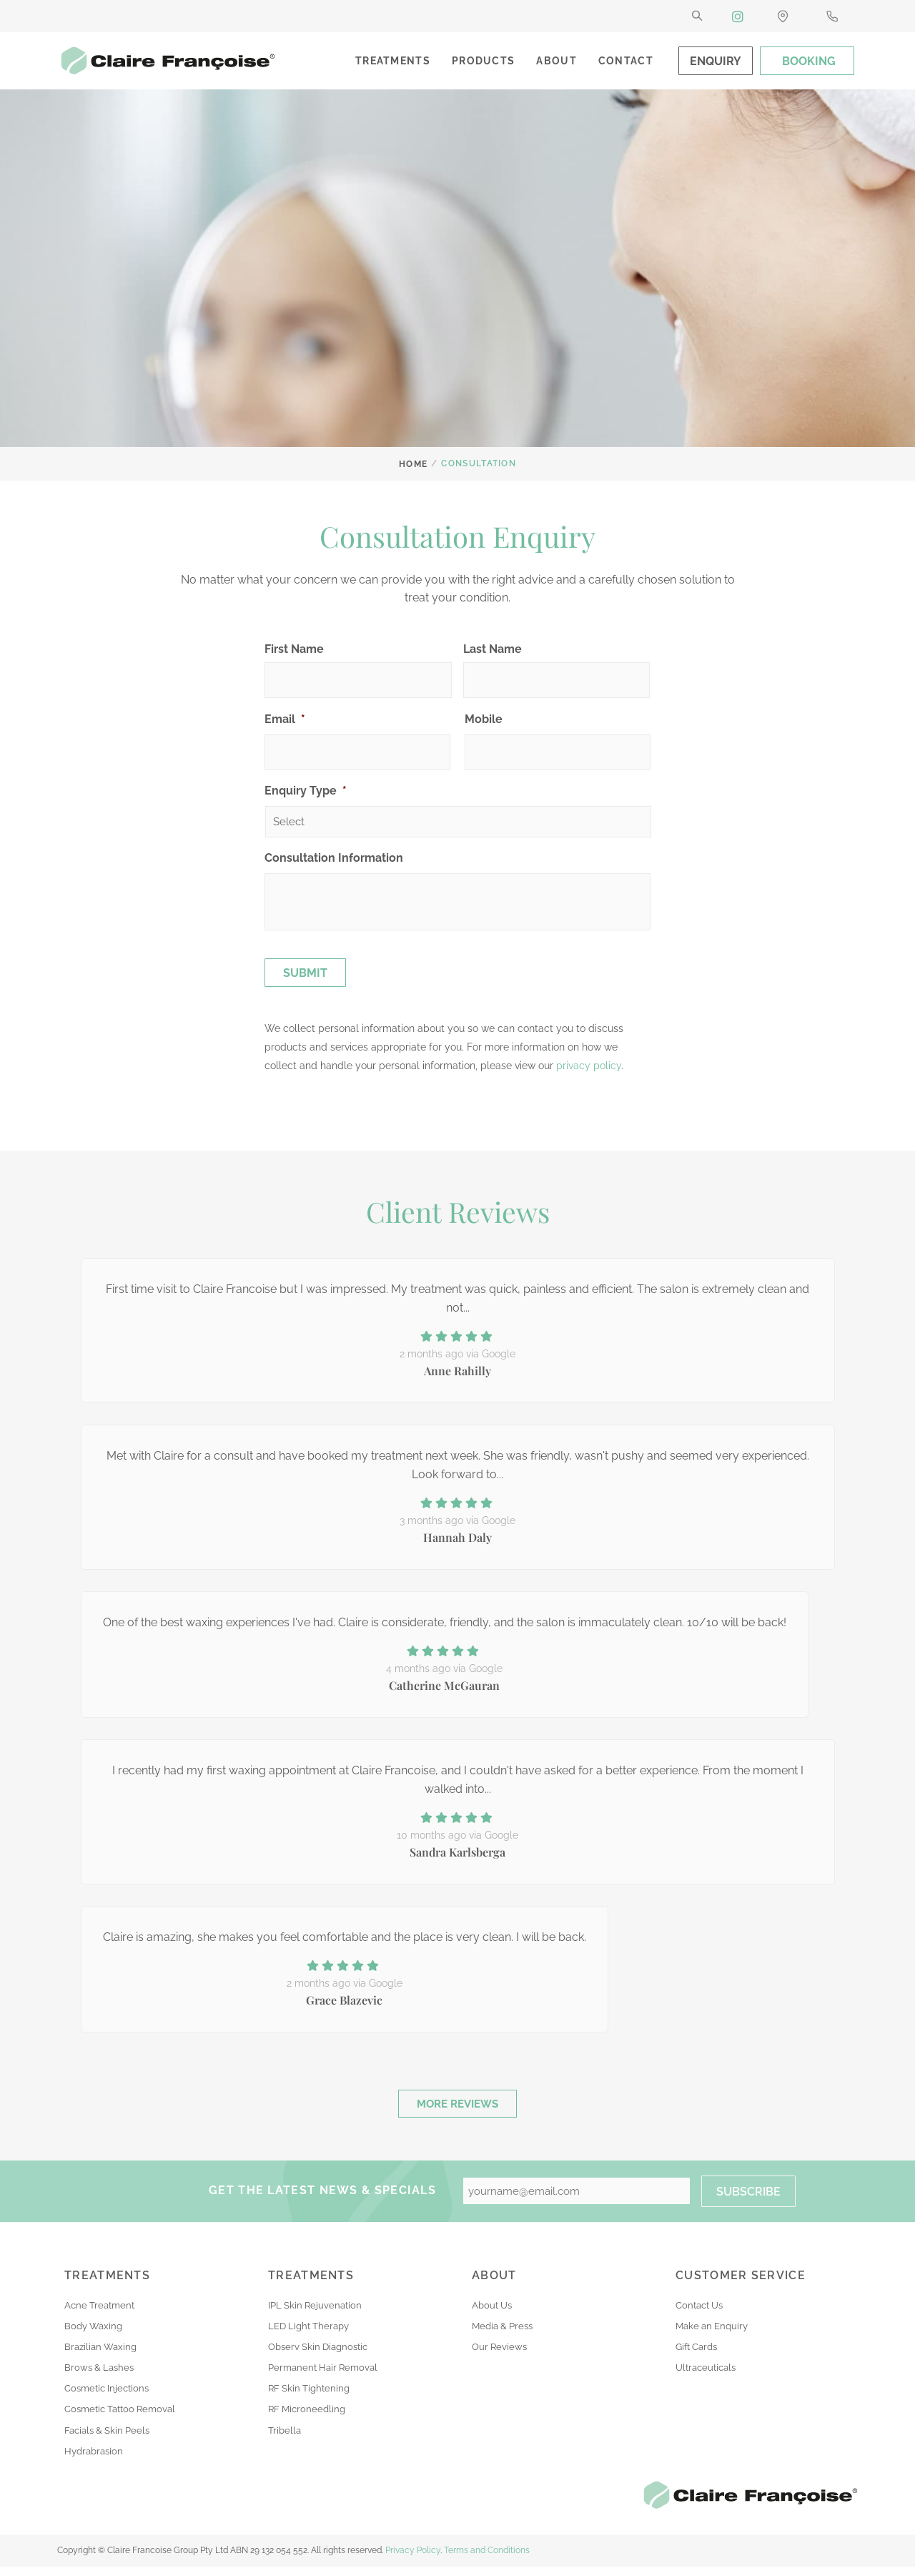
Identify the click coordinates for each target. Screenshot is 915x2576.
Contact (625, 61)
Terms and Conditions (487, 2560)
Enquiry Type (305, 790)
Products (483, 61)
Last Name (492, 649)
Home (413, 463)
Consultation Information (333, 858)
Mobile (484, 719)
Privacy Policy (412, 2560)
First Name (294, 649)
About (556, 61)
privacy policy (588, 1065)
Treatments (392, 61)
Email (284, 719)
